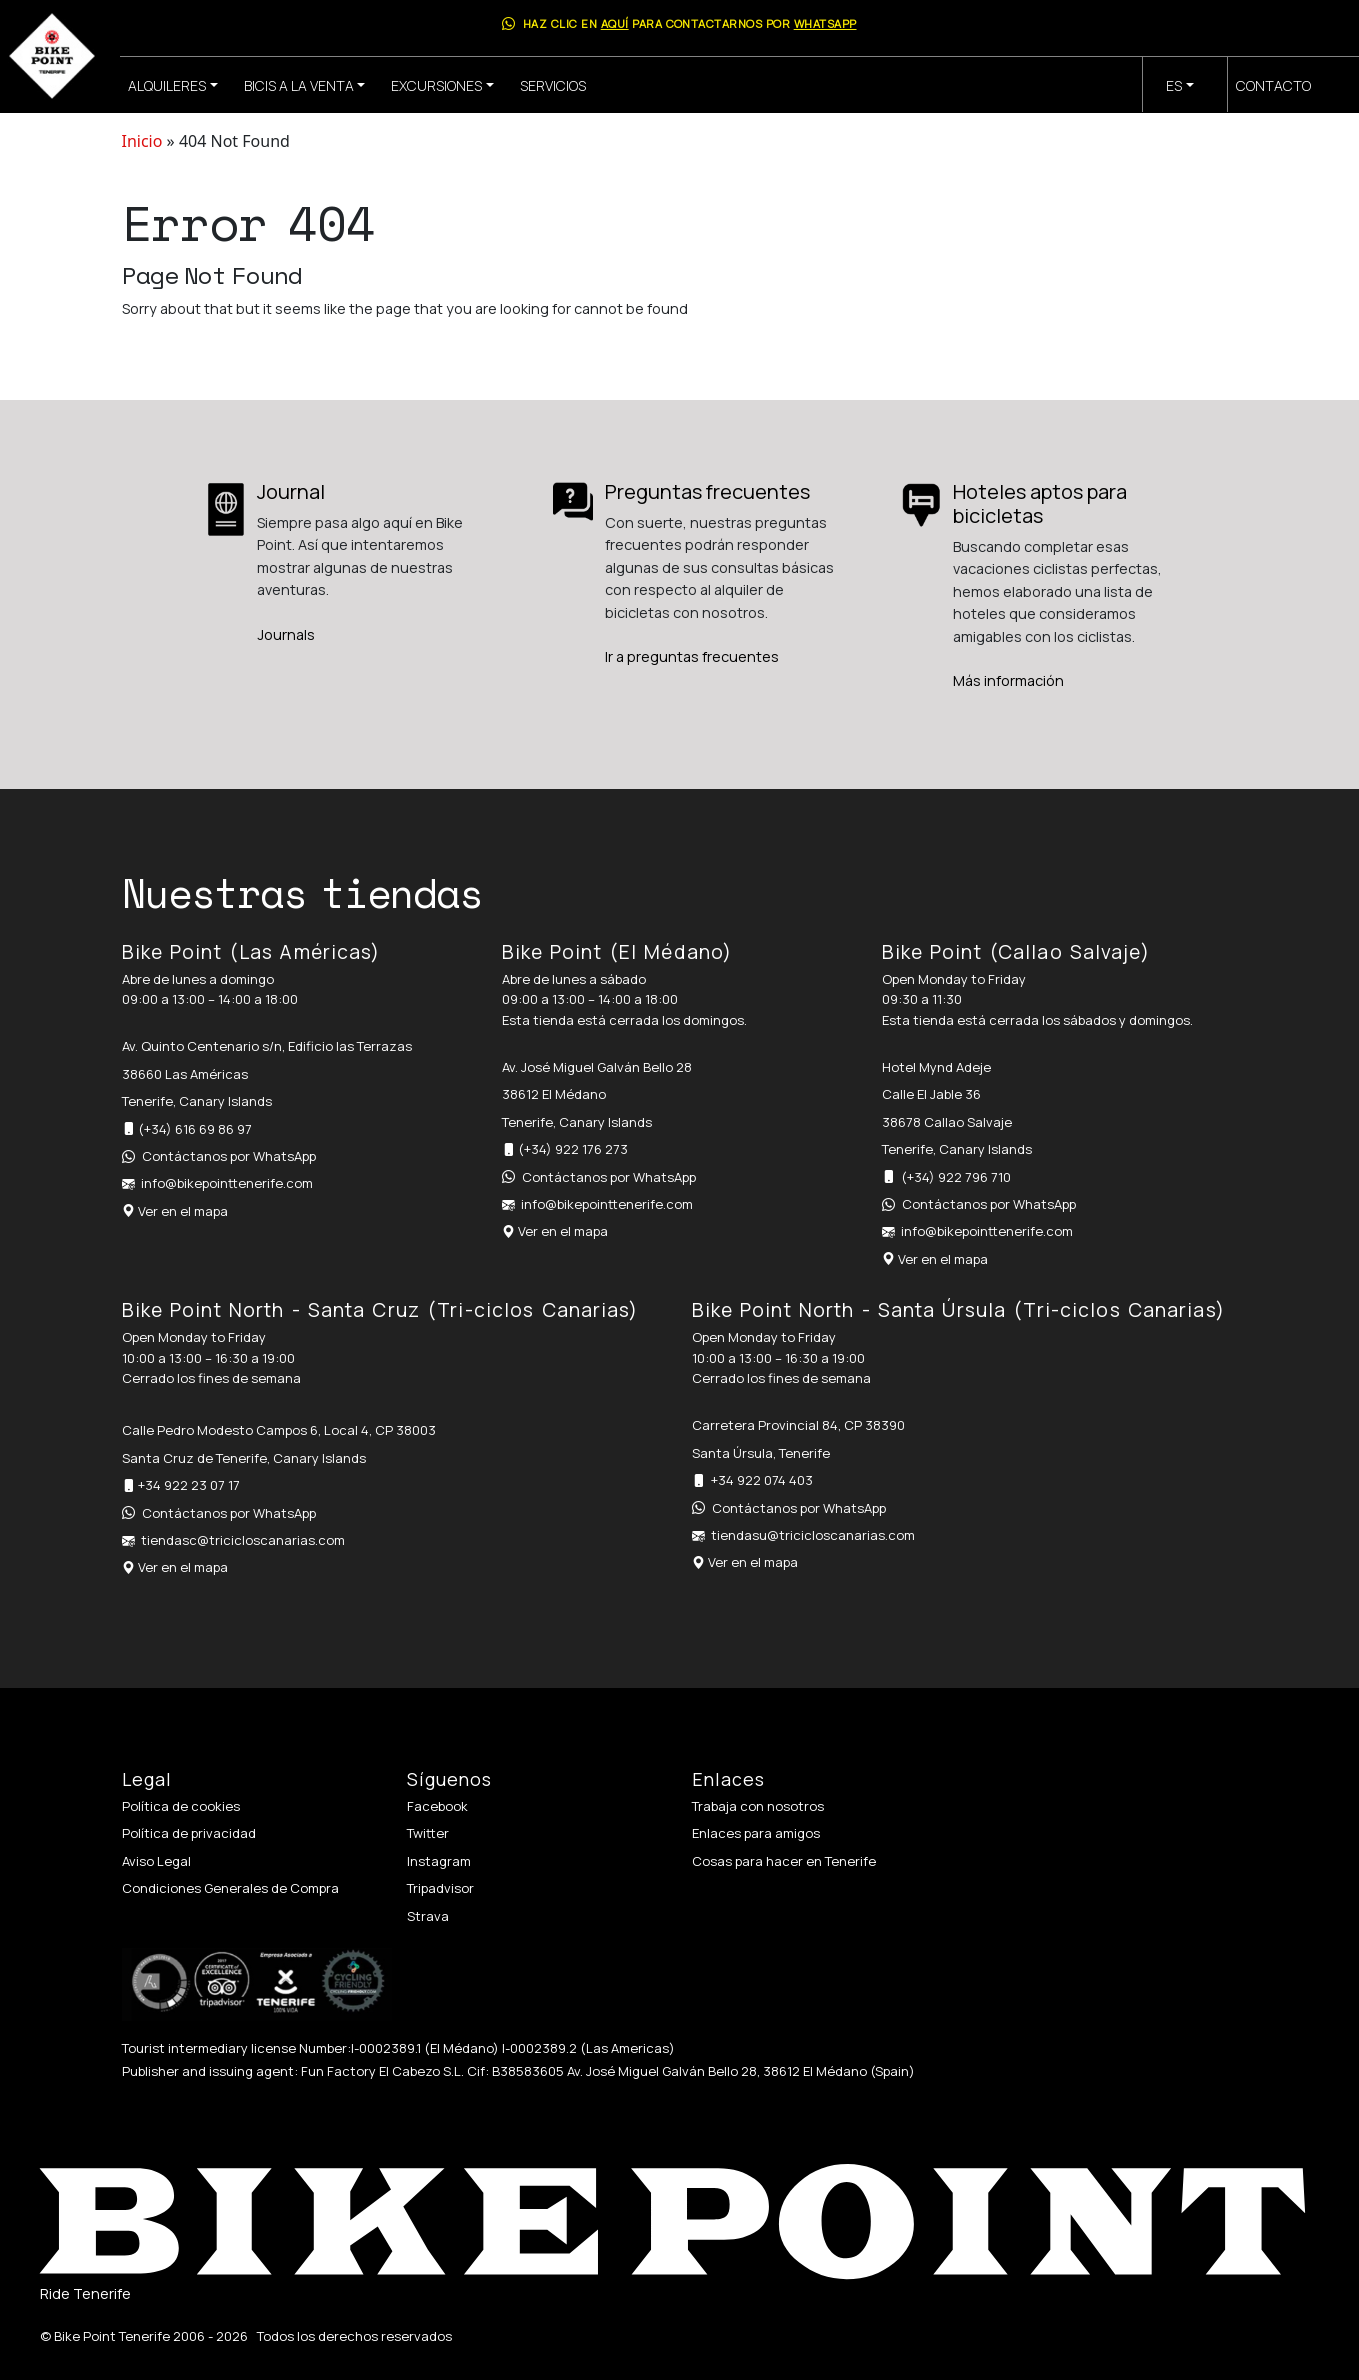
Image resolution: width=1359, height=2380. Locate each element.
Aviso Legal (156, 1861)
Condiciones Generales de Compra (230, 1888)
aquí (615, 23)
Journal (291, 491)
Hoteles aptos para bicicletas (1040, 503)
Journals (286, 634)
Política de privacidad (189, 1833)
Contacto (1273, 85)
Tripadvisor (440, 1888)
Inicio (142, 141)
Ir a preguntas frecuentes (692, 656)
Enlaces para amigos (756, 1833)
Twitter (428, 1833)
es (1174, 85)
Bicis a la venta (299, 85)
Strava (428, 1916)
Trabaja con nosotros (758, 1806)
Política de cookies (181, 1806)
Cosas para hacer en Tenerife (784, 1861)
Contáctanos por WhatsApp (229, 1156)
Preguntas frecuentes (707, 491)
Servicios (553, 85)
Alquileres (167, 85)
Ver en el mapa (183, 1211)
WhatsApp (825, 23)
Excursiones (436, 85)
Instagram (439, 1861)
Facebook (437, 1806)
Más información (1008, 680)
